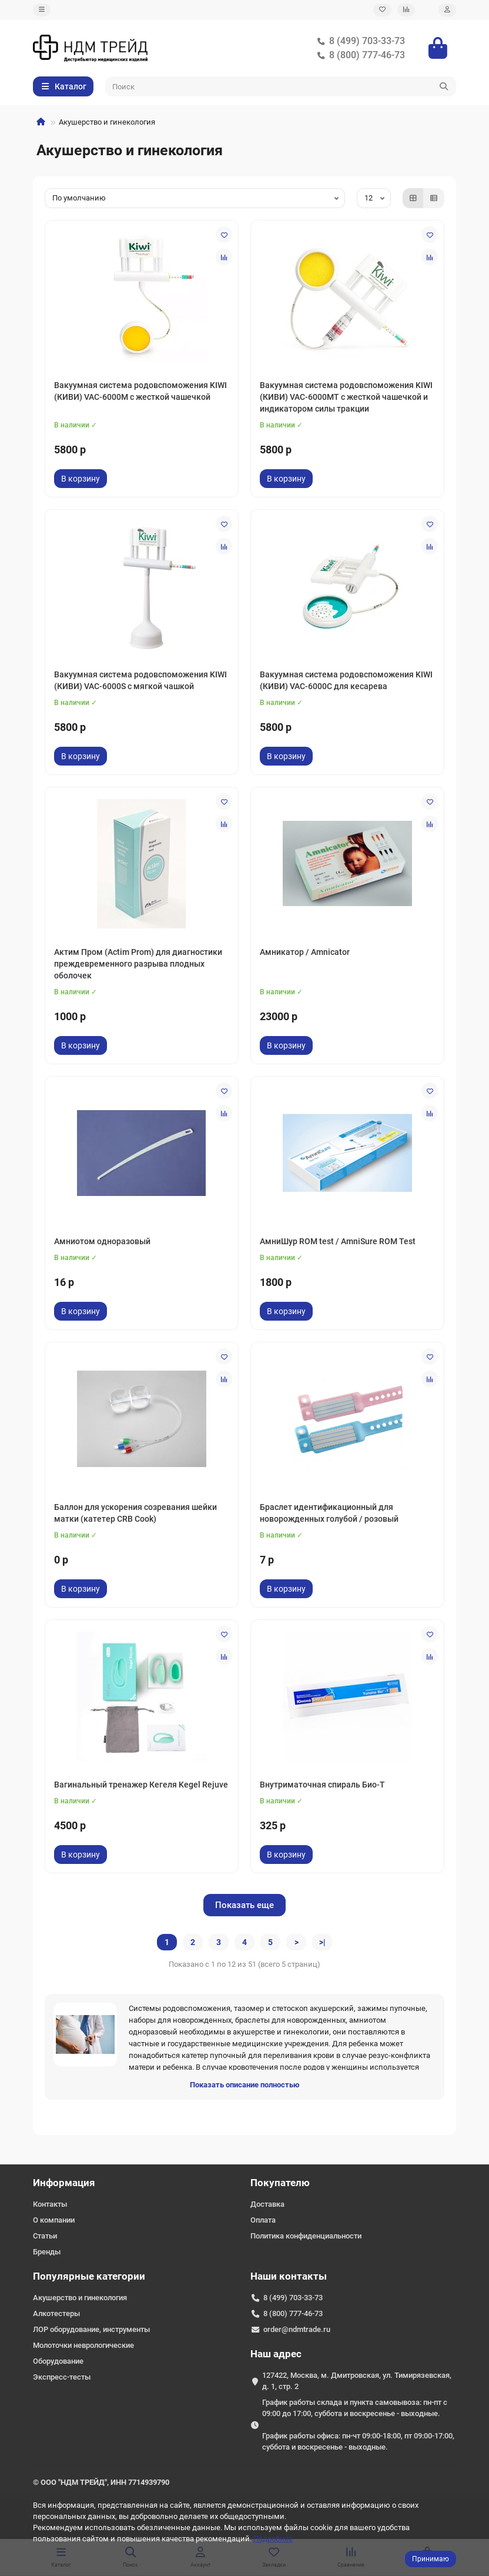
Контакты (50, 2204)
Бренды (47, 2251)
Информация (64, 2183)
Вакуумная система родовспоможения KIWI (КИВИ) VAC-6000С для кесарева (346, 680)
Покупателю (280, 2183)
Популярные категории (89, 2276)
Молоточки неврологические (83, 2345)
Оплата (263, 2220)
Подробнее (273, 2538)
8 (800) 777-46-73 (359, 55)
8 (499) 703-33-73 (359, 41)
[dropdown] (42, 10)
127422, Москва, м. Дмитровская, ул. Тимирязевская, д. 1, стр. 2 (356, 2381)
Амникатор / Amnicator (305, 952)
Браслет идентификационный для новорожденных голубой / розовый (329, 1512)
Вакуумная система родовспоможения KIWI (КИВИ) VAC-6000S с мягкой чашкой (140, 680)
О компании (54, 2220)
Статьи (45, 2235)
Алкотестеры (56, 2313)
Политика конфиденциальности (305, 2235)
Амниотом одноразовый (102, 1241)
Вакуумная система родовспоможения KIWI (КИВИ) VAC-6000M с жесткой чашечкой (140, 391)
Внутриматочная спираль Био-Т (322, 1784)
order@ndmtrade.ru (296, 2329)
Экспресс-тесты (62, 2377)
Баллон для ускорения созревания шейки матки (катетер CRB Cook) (135, 1512)
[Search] (281, 86)
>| (322, 1942)
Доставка (267, 2204)
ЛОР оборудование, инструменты (91, 2329)
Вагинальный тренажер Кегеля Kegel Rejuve (141, 1784)
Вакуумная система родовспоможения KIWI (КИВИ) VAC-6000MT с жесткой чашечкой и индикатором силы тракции (346, 396)
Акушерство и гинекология (80, 2297)
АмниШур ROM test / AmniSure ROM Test (338, 1241)
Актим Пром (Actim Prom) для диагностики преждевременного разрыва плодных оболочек (138, 963)
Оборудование (58, 2361)
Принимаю (430, 2559)
